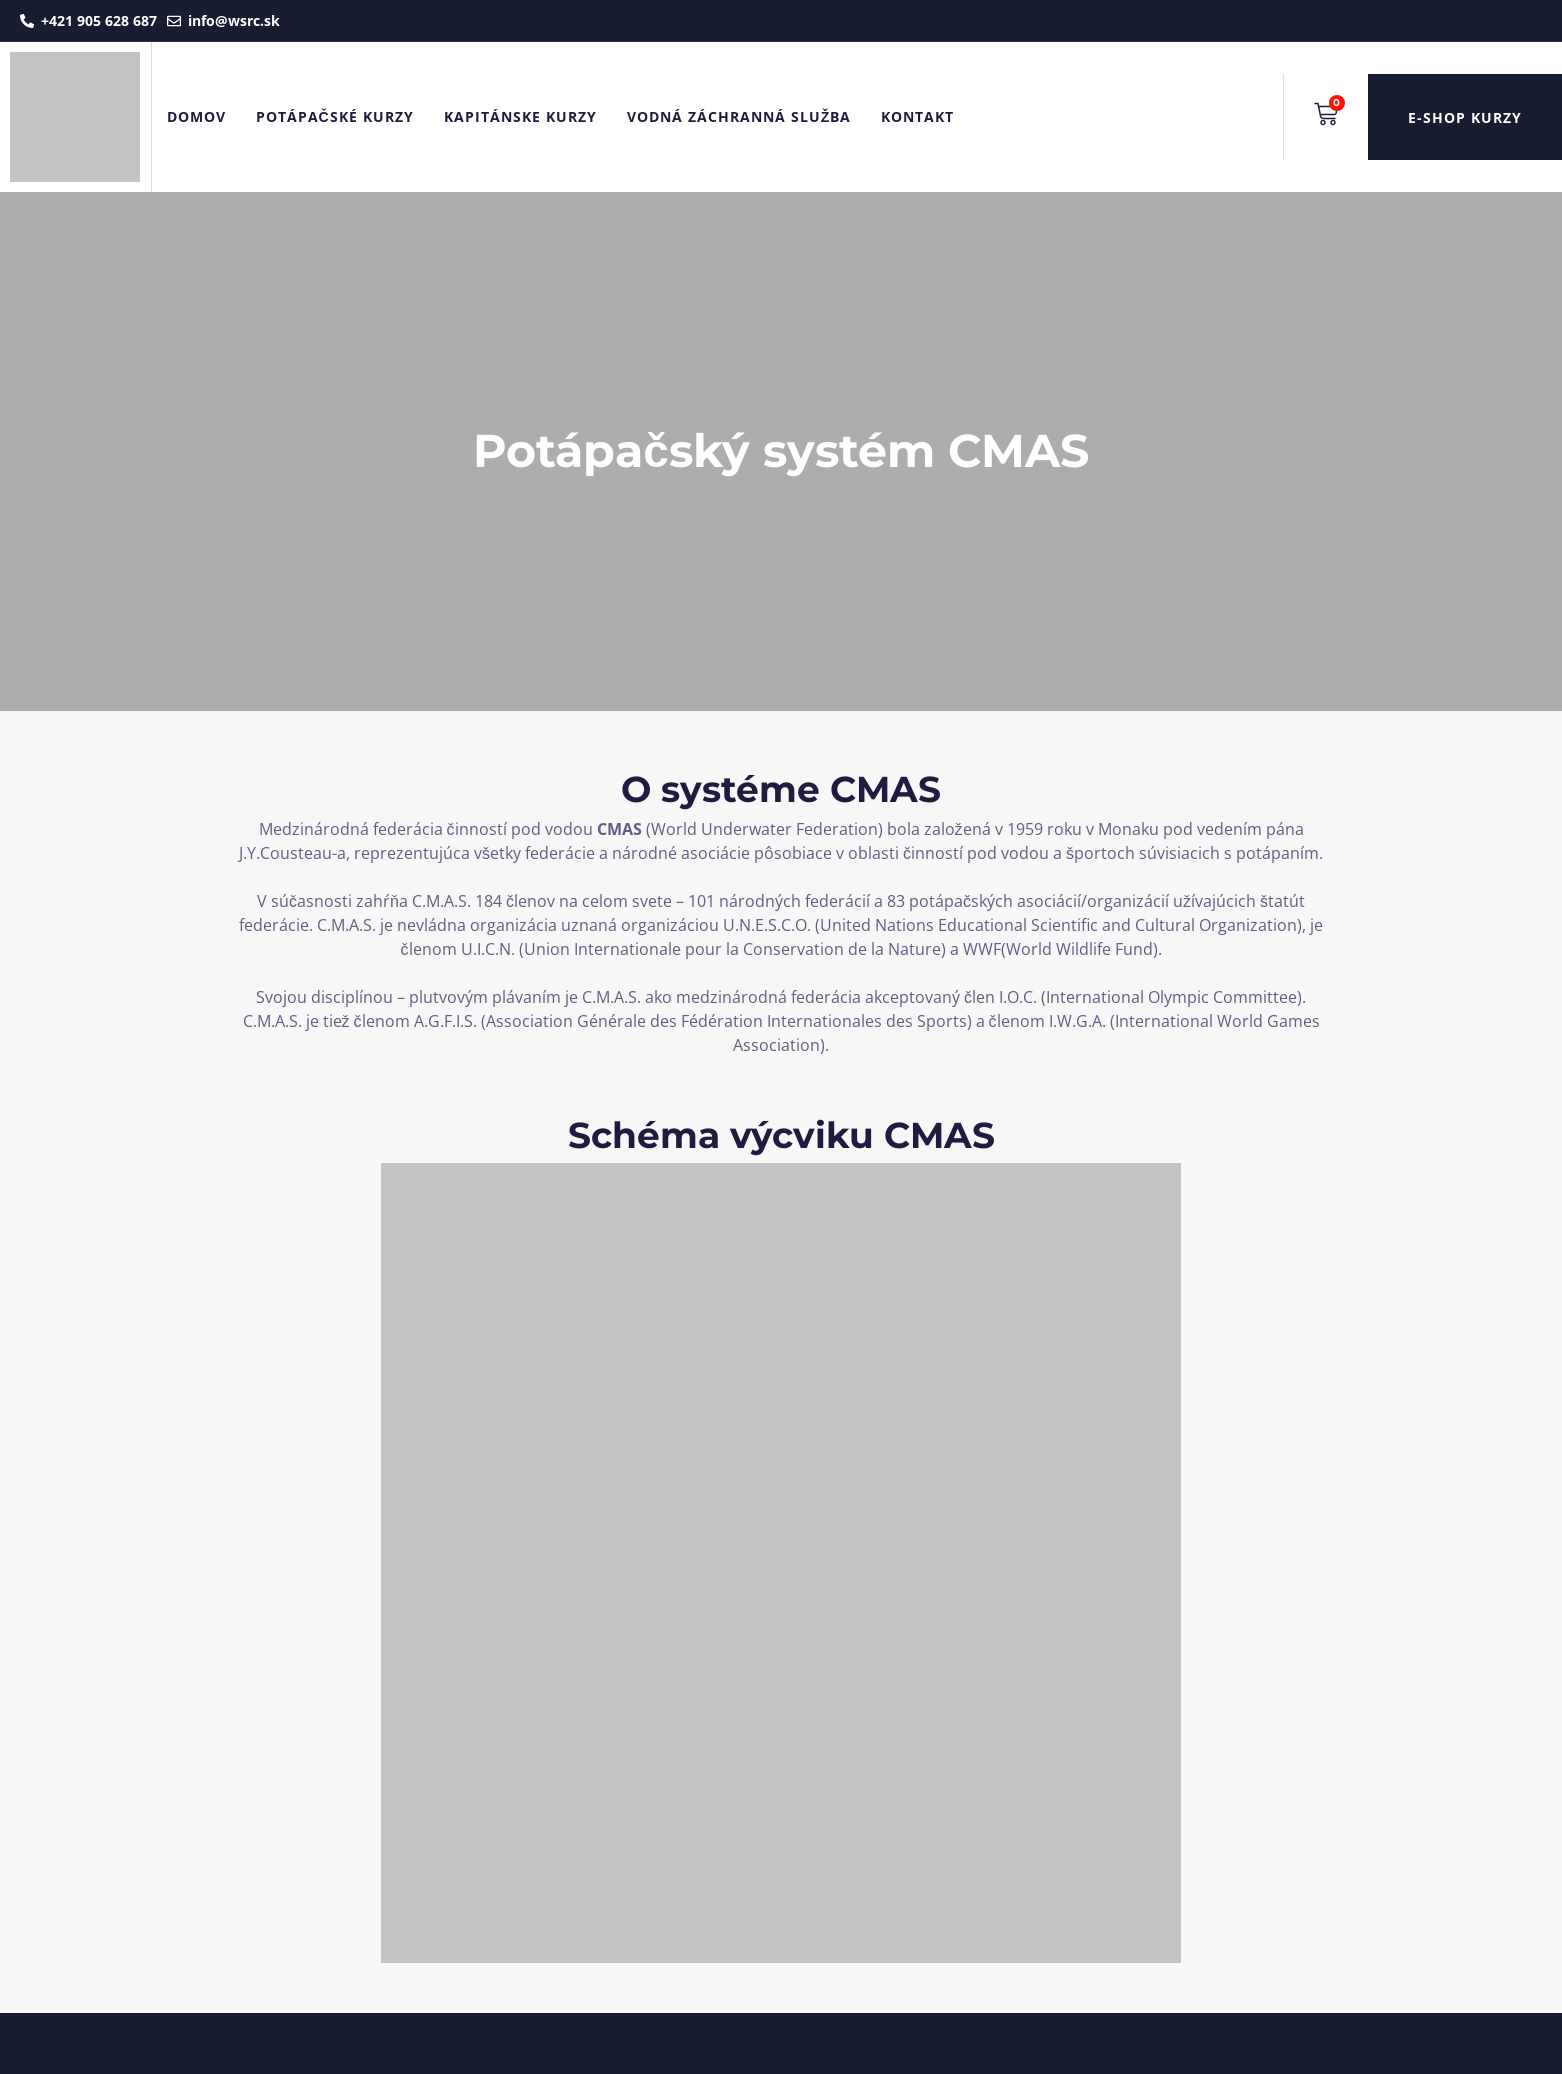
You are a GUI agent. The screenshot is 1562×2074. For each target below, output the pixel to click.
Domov (196, 116)
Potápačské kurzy (335, 116)
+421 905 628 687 (99, 20)
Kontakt (917, 116)
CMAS (619, 829)
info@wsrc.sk (234, 20)
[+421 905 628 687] (27, 21)
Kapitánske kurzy (520, 116)
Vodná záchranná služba (739, 116)
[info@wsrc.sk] (174, 21)
